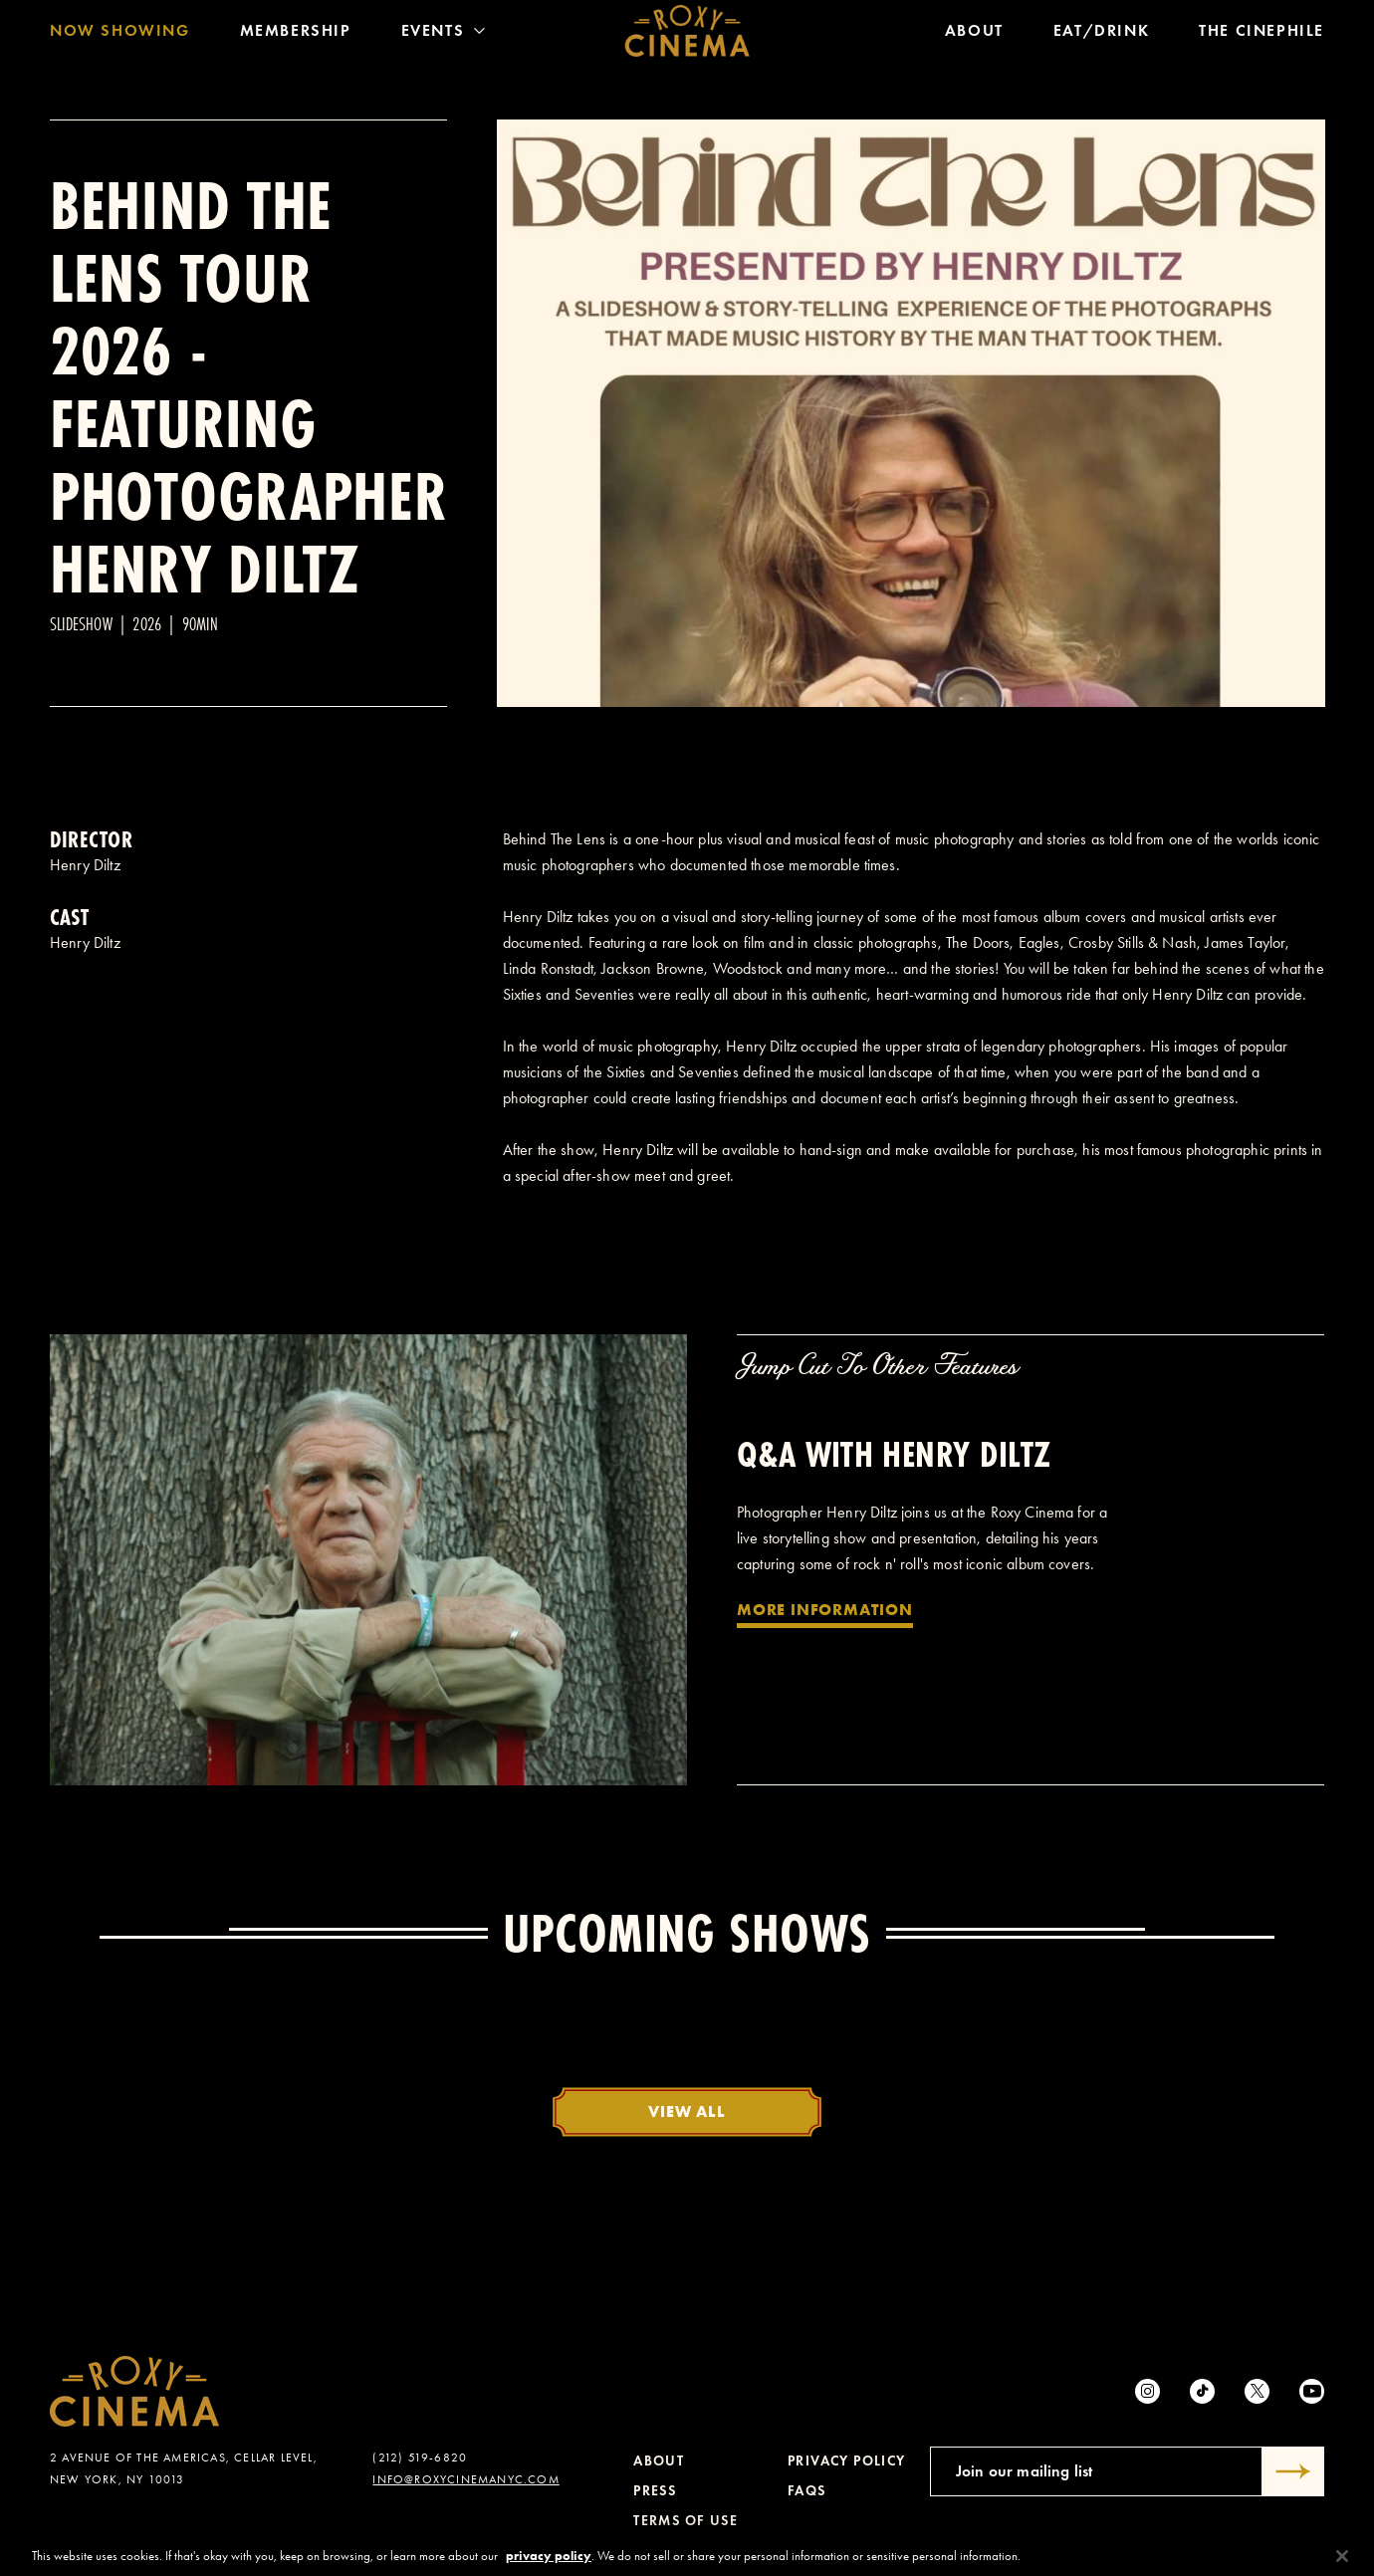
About (974, 34)
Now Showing (120, 34)
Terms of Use (685, 2520)
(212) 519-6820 (419, 2457)
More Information (825, 1609)
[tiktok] (1202, 2391)
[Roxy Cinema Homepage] (687, 35)
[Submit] (1293, 2471)
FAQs (807, 2490)
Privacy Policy (847, 2461)
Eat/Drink (1101, 34)
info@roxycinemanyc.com (465, 2479)
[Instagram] (1147, 2391)
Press (654, 2490)
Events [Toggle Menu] (443, 34)
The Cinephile (1261, 34)
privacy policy (548, 2567)
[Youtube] (1311, 2391)
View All (686, 2111)
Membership (295, 34)
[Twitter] (1257, 2391)
